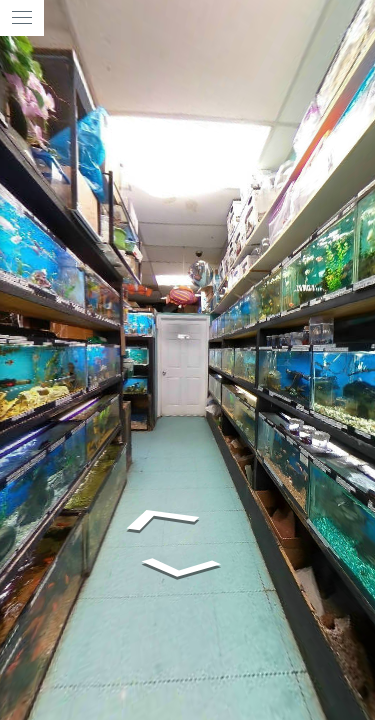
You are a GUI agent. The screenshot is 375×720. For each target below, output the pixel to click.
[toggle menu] (22, 18)
